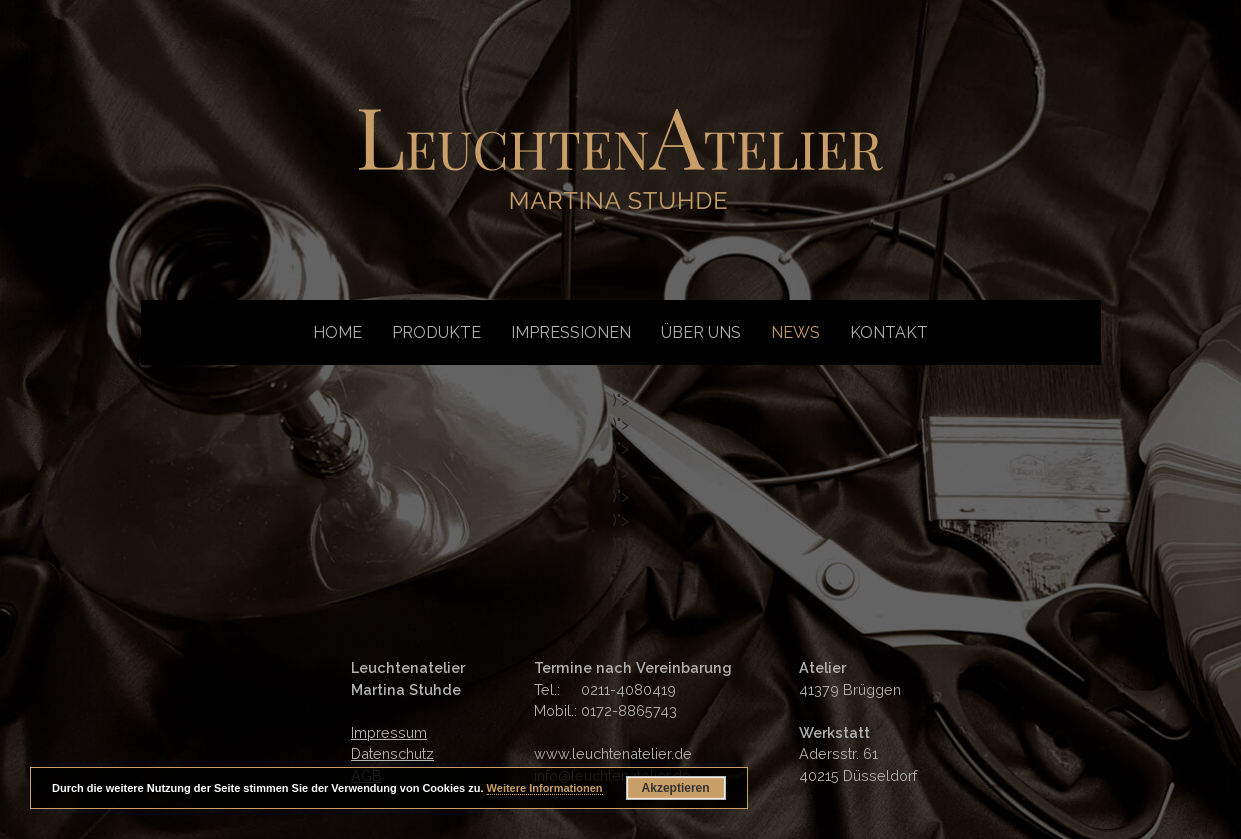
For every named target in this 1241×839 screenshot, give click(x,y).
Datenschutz (392, 753)
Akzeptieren (676, 788)
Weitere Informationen (545, 788)
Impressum (389, 732)
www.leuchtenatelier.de (613, 753)
